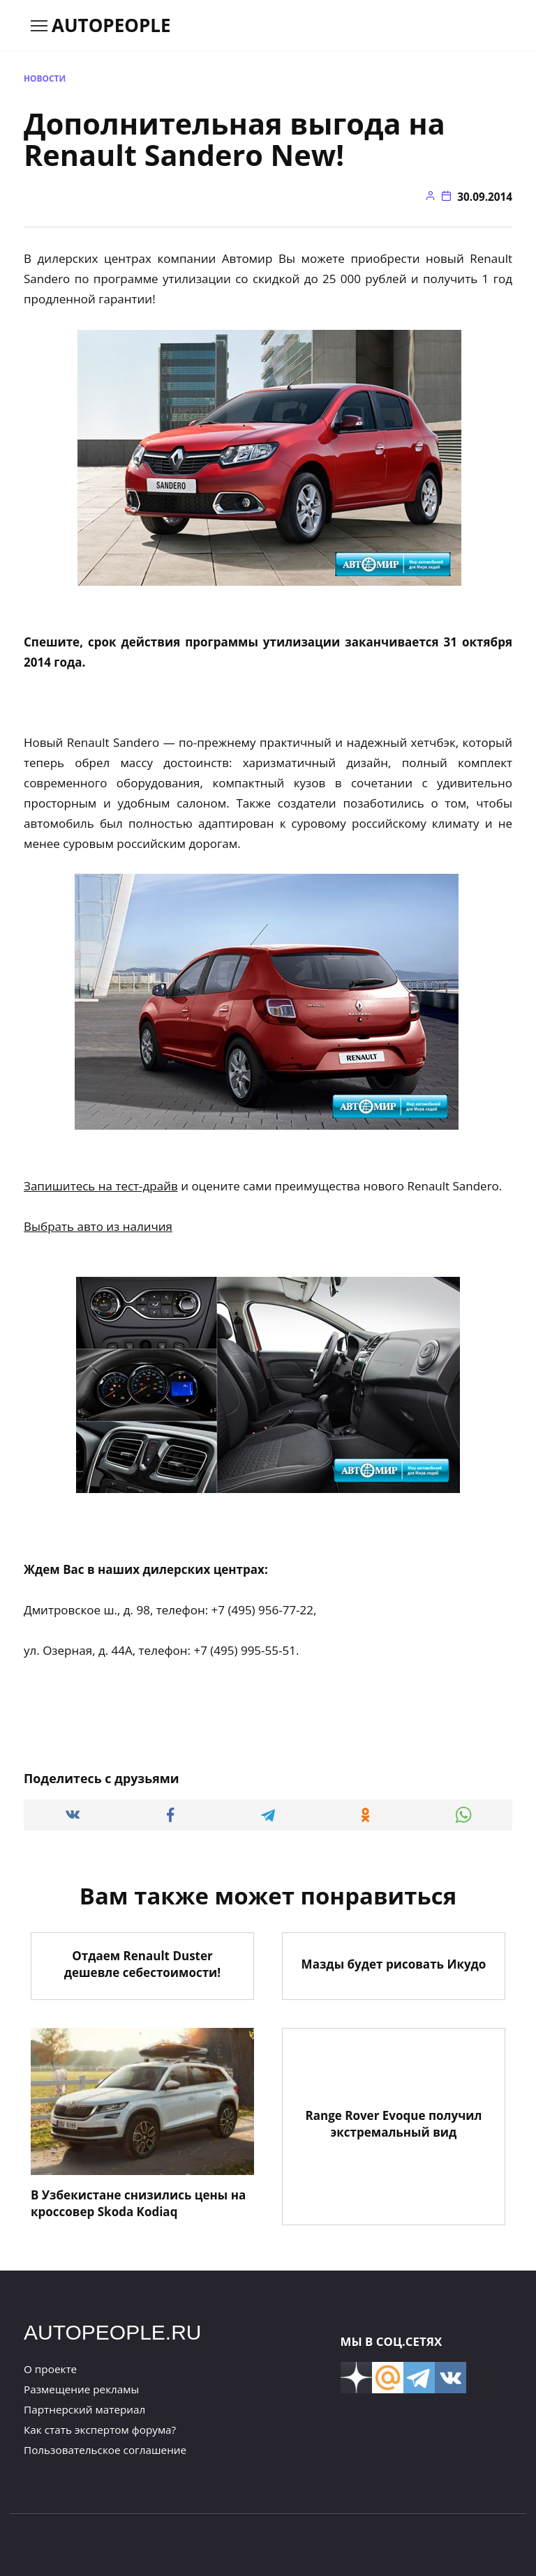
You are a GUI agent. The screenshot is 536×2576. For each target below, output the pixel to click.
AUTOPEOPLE (111, 25)
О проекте (50, 2368)
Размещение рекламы (81, 2388)
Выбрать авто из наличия (98, 1226)
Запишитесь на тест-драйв (101, 1186)
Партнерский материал (84, 2409)
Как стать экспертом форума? (100, 2429)
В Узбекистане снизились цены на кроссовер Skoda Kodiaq (138, 2202)
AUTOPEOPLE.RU (113, 2331)
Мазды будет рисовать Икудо (394, 1963)
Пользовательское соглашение (105, 2449)
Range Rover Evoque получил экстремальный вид (393, 2123)
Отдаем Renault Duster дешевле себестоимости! (142, 1963)
